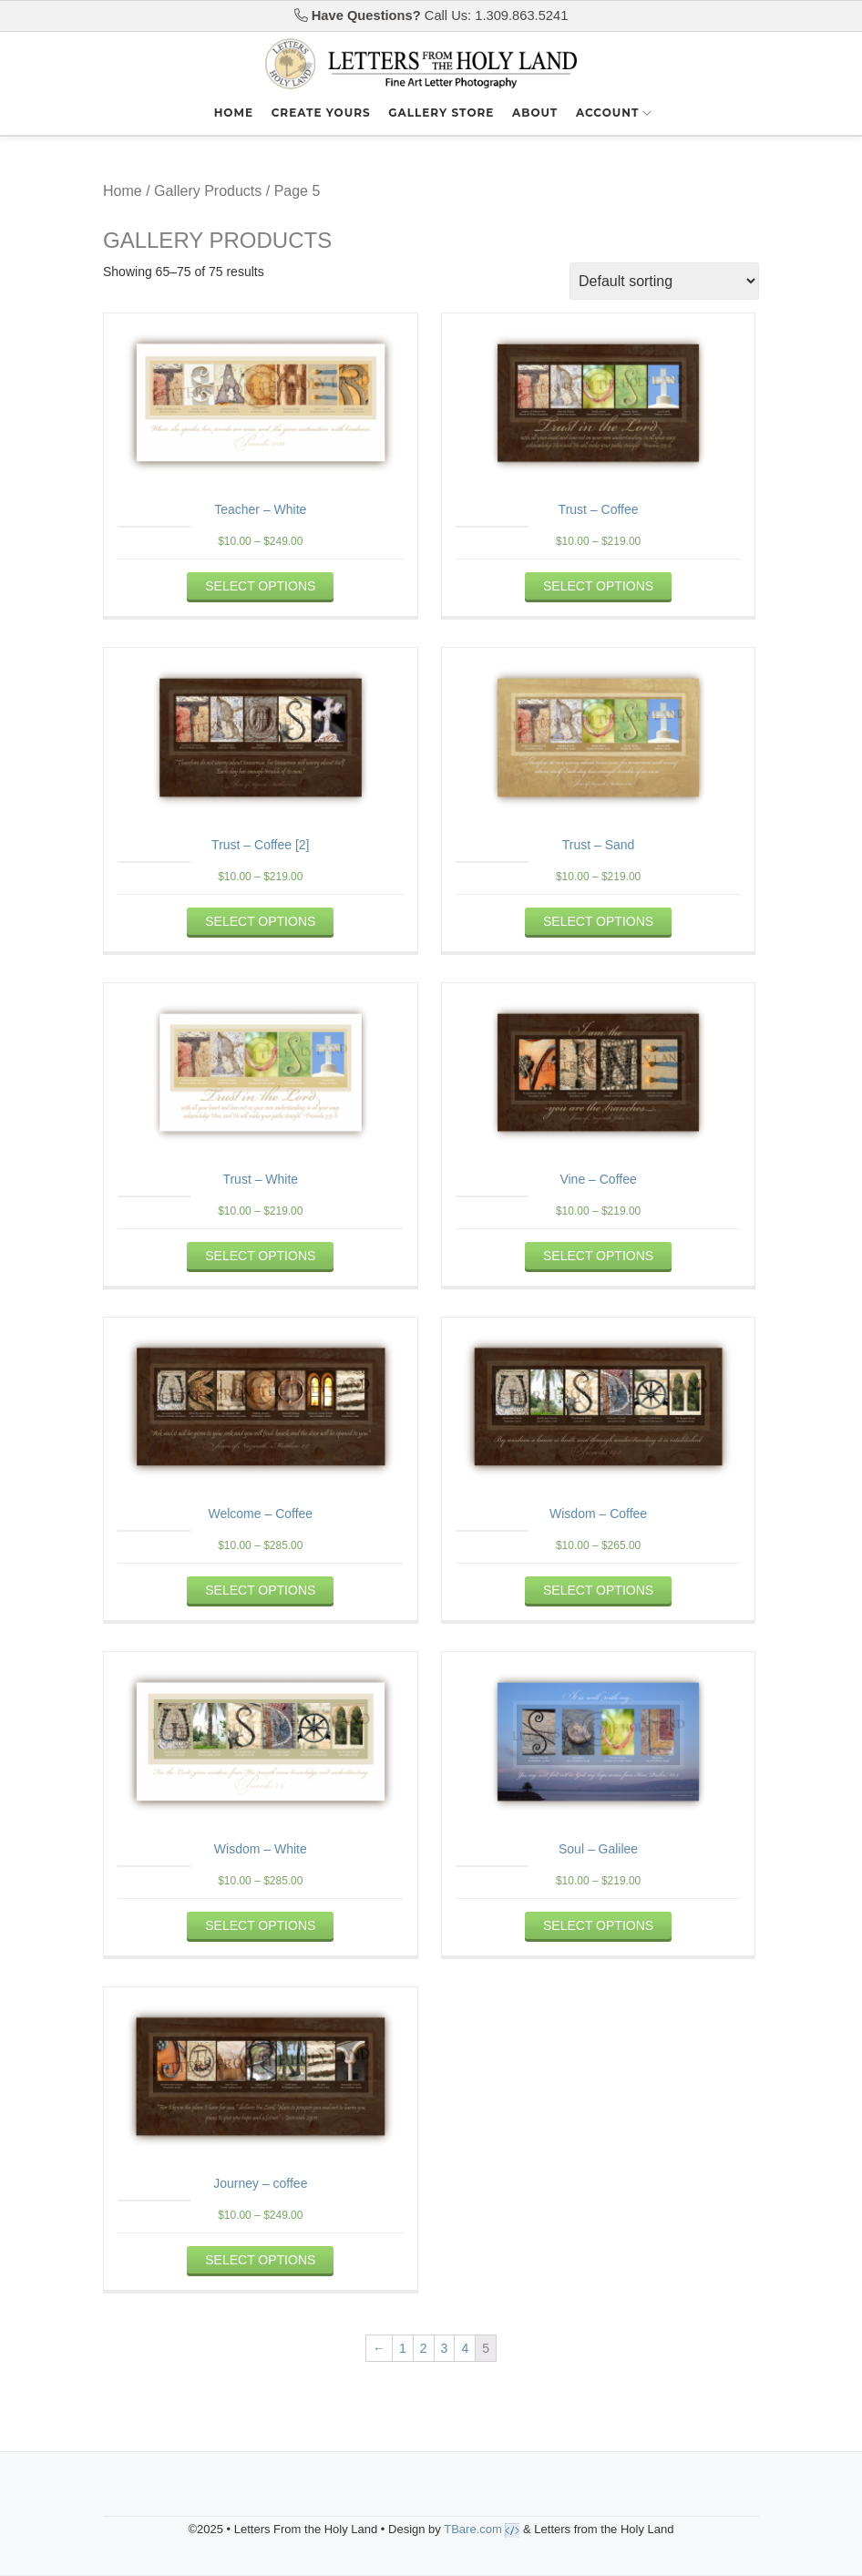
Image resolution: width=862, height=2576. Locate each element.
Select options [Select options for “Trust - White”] (260, 1255)
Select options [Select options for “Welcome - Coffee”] (260, 1590)
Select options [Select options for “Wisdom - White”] (260, 1925)
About (535, 112)
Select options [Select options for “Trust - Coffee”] (598, 586)
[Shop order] (664, 281)
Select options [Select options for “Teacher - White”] (260, 586)
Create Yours (321, 112)
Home (233, 112)
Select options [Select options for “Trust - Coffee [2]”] (260, 921)
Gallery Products (208, 191)
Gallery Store (441, 112)
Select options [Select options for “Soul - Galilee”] (598, 1925)
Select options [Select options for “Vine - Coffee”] (598, 1255)
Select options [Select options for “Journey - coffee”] (260, 2260)
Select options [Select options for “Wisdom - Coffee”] (598, 1590)
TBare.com (481, 2529)
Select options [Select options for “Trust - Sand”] (598, 921)
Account (607, 112)
